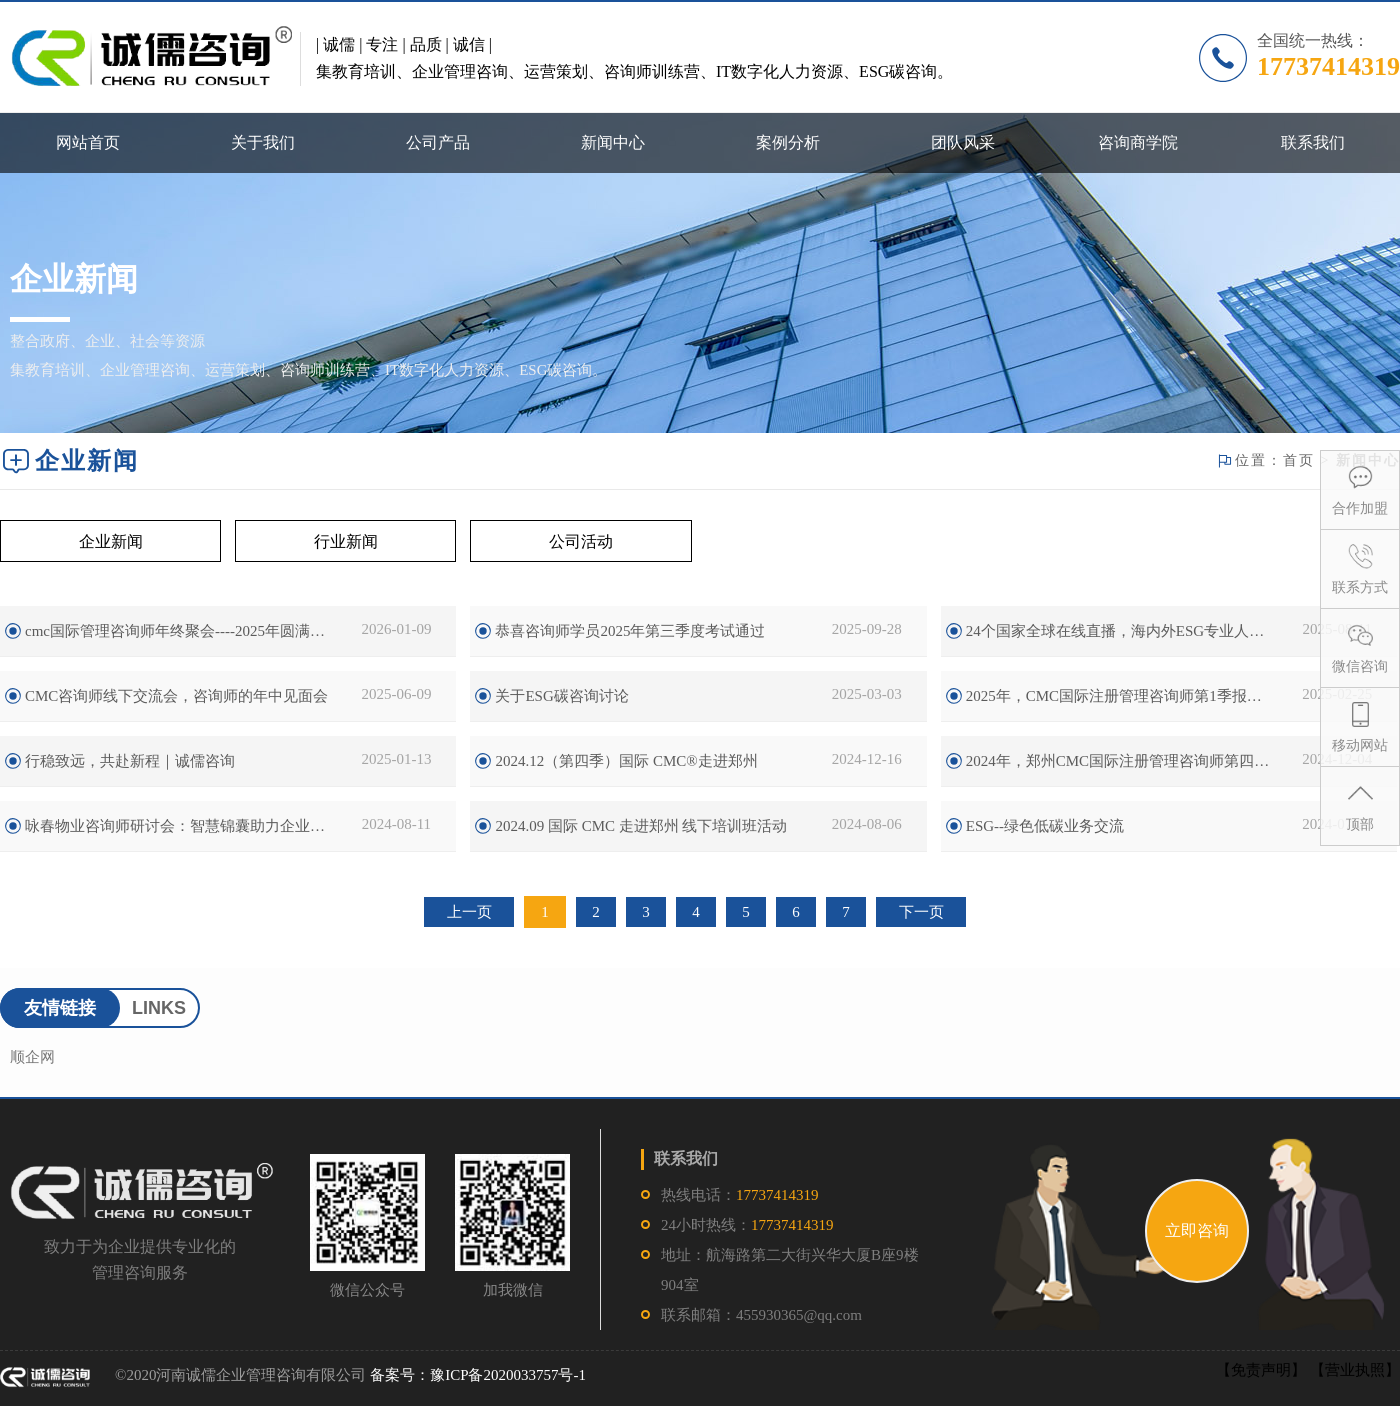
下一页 (921, 912)
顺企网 (32, 1057)
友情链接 (60, 1008)
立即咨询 (1197, 1230)
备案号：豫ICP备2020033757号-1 (478, 1375)
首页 (1299, 460)
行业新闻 (346, 541)
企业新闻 (111, 541)
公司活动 (581, 541)
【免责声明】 (1261, 1370)
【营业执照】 (1355, 1370)
